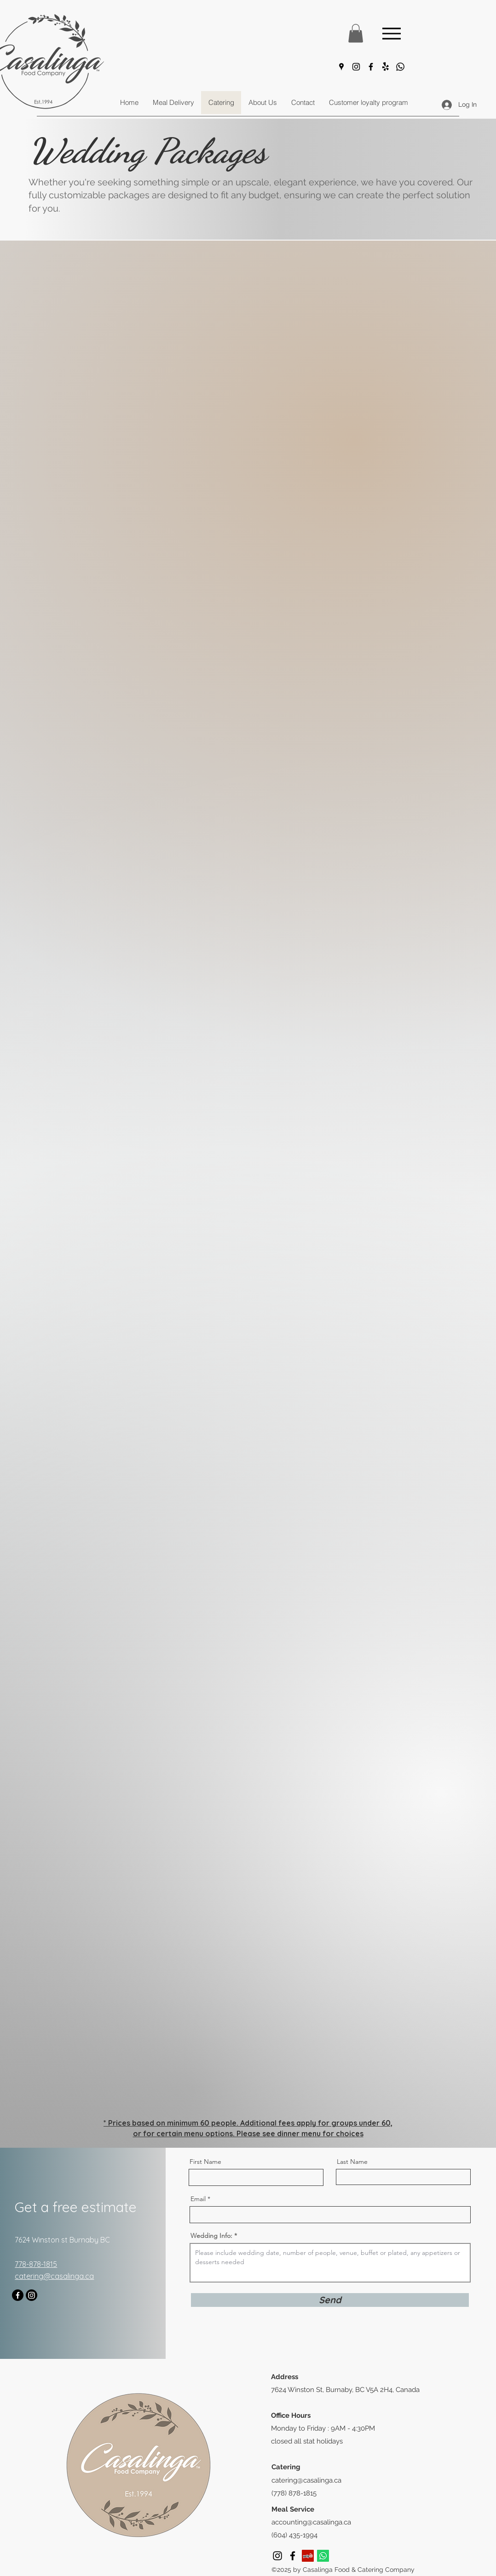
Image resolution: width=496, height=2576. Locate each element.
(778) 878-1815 (294, 2493)
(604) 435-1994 (294, 2535)
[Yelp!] (386, 67)
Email (198, 2199)
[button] (355, 33)
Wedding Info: (211, 2235)
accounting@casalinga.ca (311, 2522)
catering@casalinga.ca (306, 2480)
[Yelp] (308, 2556)
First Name (205, 2161)
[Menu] (391, 33)
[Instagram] (356, 67)
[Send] (330, 2300)
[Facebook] (371, 67)
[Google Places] (341, 67)
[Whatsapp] (400, 67)
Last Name (352, 2161)
